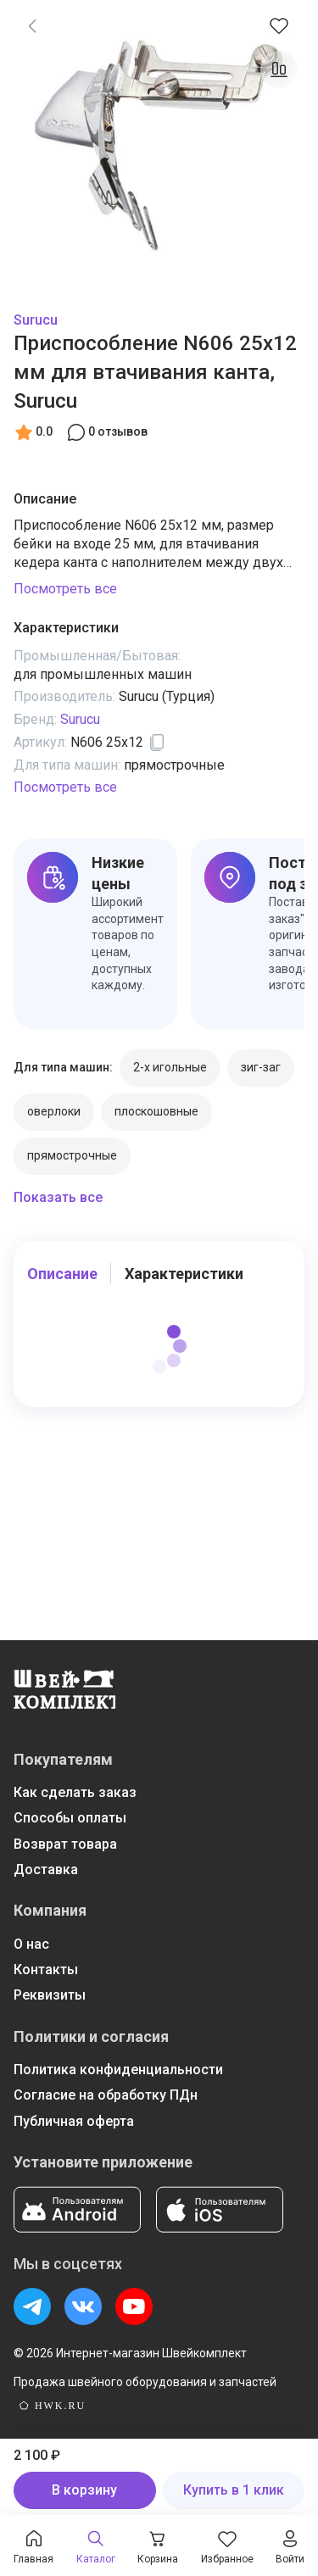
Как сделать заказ (75, 1792)
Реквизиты (50, 1995)
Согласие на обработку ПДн (106, 2095)
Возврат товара (65, 1844)
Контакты (46, 1969)
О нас (31, 1944)
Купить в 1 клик (233, 2490)
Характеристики (184, 1273)
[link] (32, 25)
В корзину (84, 2490)
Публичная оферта (74, 2121)
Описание (62, 1273)
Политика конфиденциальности (118, 2069)
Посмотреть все (65, 589)
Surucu (36, 320)
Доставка (46, 1869)
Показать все (58, 1197)
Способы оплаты (70, 1818)
